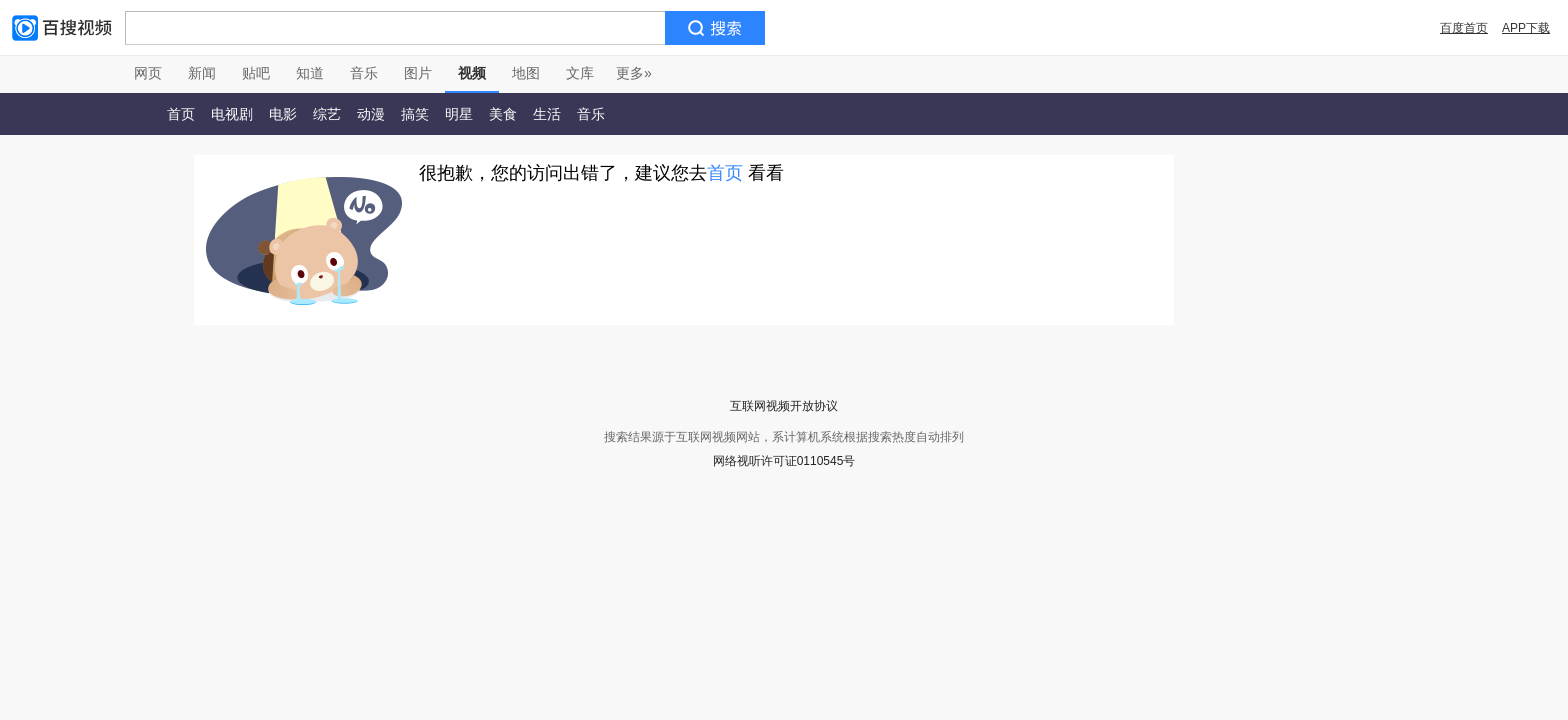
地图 (526, 73)
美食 (503, 114)
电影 (283, 114)
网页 (148, 73)
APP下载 (1526, 28)
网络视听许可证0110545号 (784, 461)
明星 (459, 114)
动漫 (371, 114)
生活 (547, 114)
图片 (418, 73)
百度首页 (1464, 28)
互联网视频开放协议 (784, 406)
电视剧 (232, 114)
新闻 (202, 73)
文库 (580, 73)
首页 (181, 114)
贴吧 (256, 73)
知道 (310, 73)
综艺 (327, 114)
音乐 (364, 73)
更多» (634, 73)
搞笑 (415, 114)
